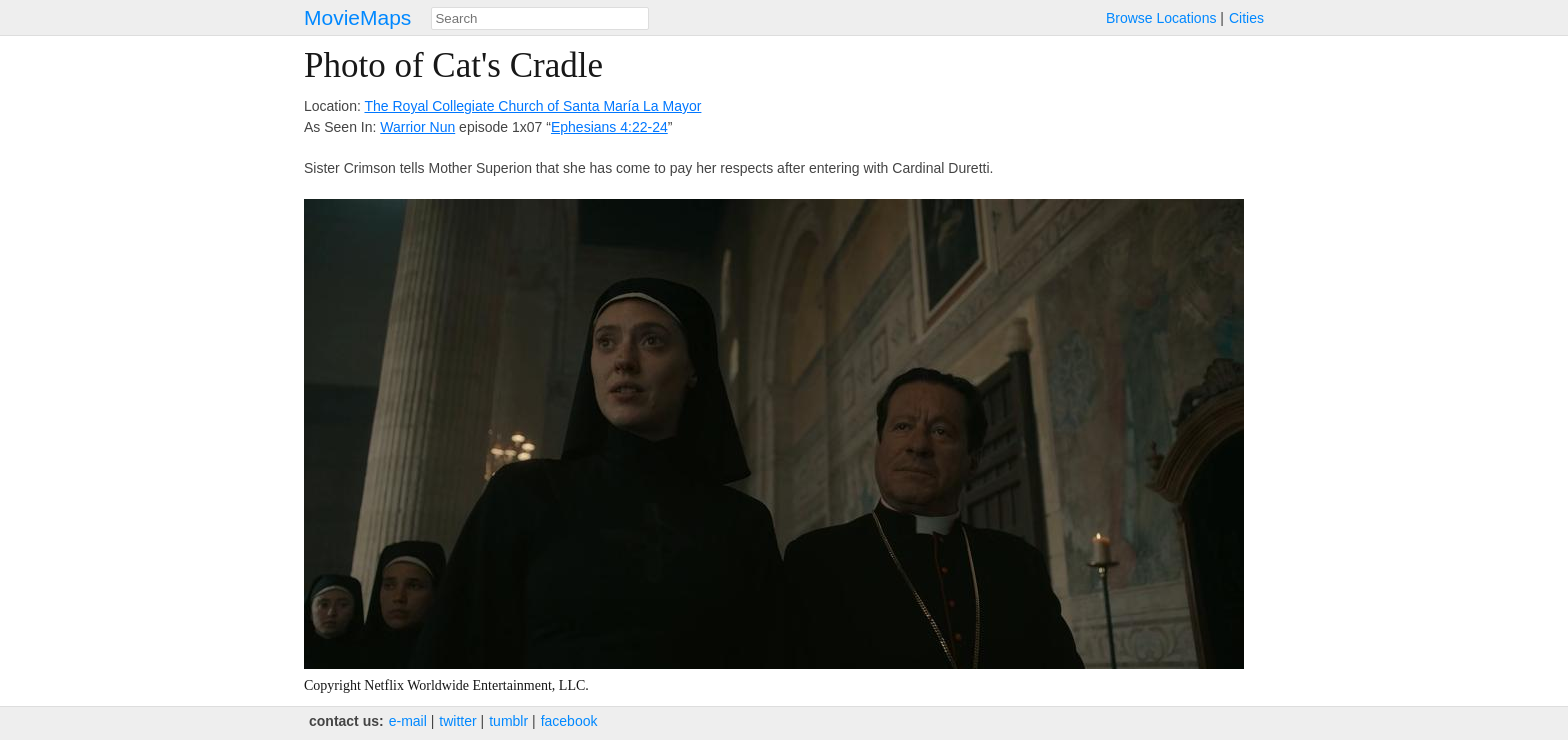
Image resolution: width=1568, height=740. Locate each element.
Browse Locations (1161, 18)
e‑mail (408, 721)
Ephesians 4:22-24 (609, 127)
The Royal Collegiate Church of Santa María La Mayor (532, 106)
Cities (1246, 18)
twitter (457, 721)
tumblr (508, 721)
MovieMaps (357, 17)
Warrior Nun (417, 127)
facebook (569, 721)
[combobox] (540, 18)
